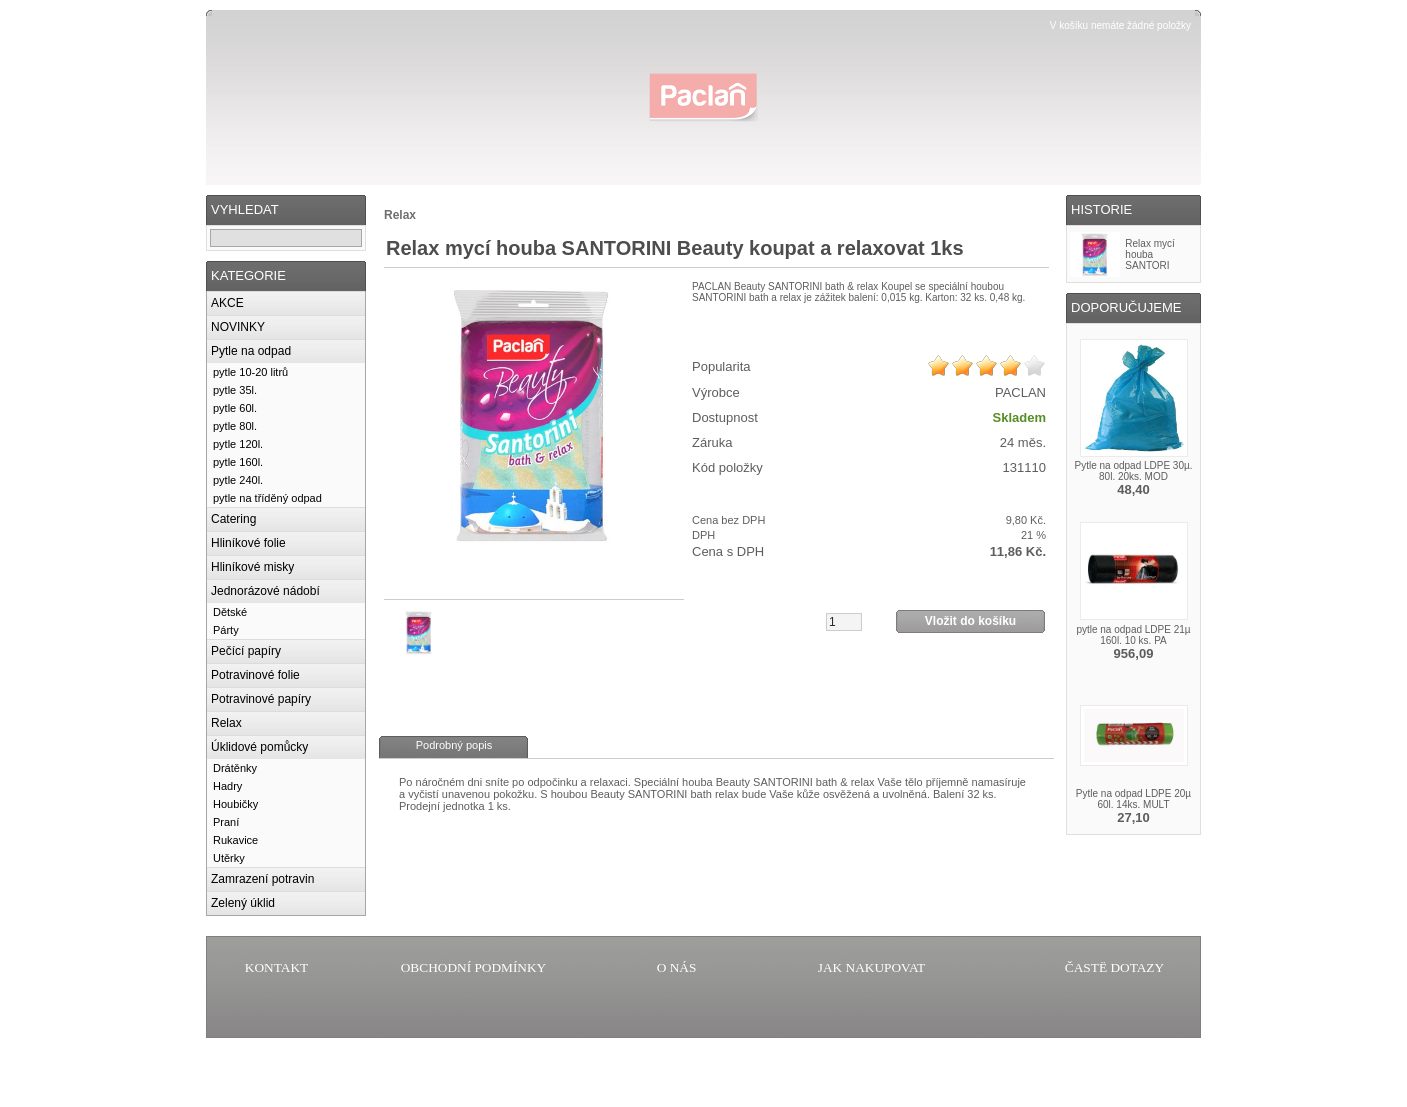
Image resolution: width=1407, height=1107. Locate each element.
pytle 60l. (235, 408)
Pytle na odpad (251, 351)
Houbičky (235, 804)
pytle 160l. (238, 462)
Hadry (227, 786)
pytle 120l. (238, 444)
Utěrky (229, 858)
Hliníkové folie (248, 543)
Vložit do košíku (970, 621)
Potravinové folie (255, 675)
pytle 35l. (235, 390)
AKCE (227, 303)
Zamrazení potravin (262, 879)
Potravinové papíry (261, 699)
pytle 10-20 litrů (250, 372)
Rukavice (235, 840)
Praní (226, 822)
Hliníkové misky (252, 567)
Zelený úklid (243, 903)
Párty (226, 630)
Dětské (230, 612)
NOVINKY (238, 327)
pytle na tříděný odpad (267, 498)
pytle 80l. (235, 426)
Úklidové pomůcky (259, 747)
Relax (226, 723)
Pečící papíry (246, 651)
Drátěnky (235, 768)
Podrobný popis (454, 745)
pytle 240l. (238, 480)
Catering (233, 519)
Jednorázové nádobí (265, 591)
